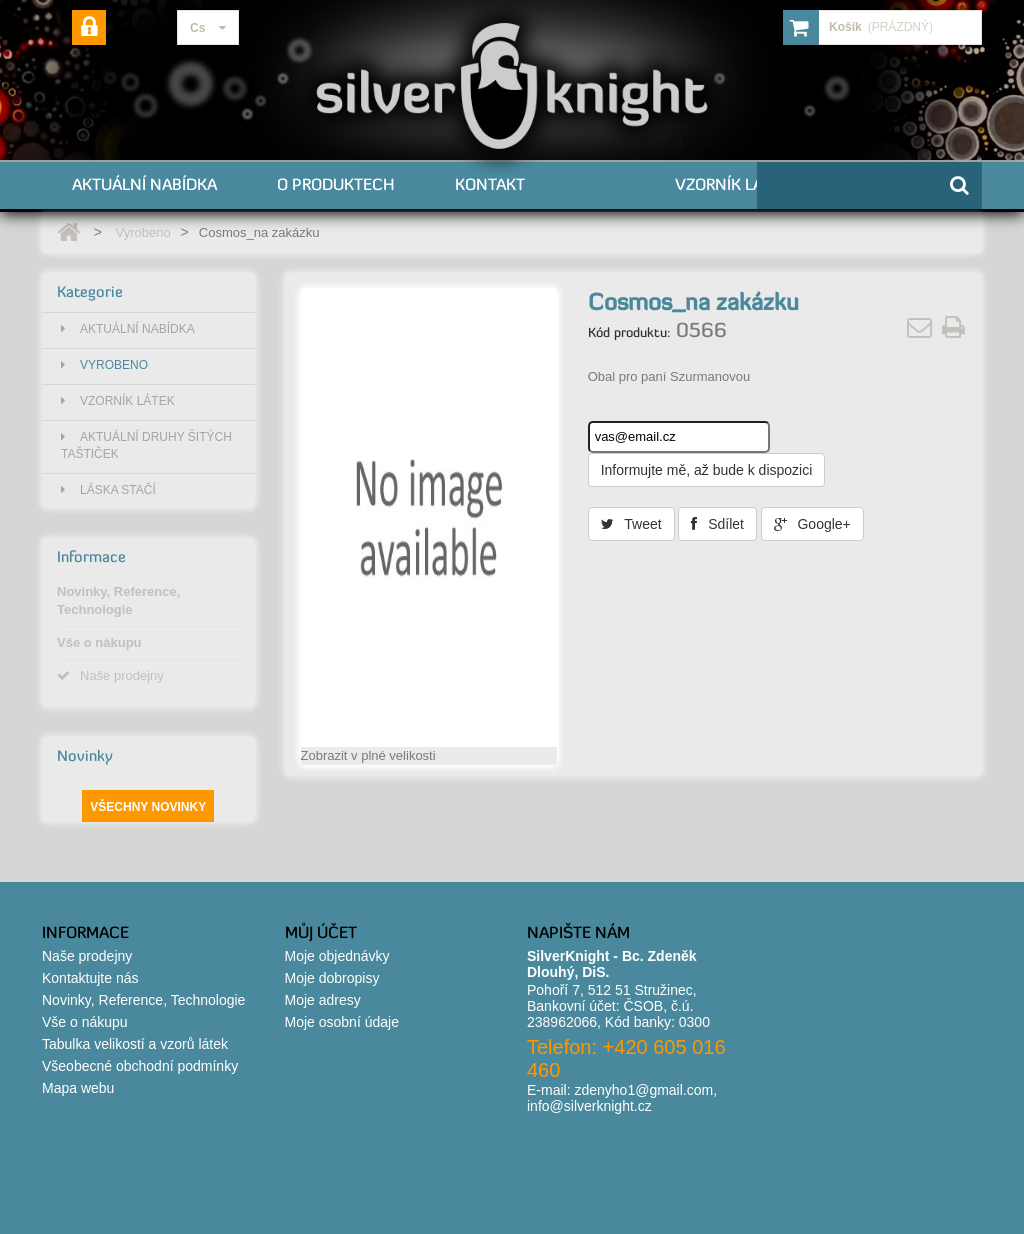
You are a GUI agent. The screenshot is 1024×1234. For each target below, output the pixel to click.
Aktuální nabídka (144, 184)
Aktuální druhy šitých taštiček (146, 445)
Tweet (631, 524)
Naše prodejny (110, 675)
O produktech (336, 184)
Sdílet (717, 524)
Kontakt (490, 184)
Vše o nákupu (99, 642)
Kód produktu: (629, 332)
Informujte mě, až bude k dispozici (707, 470)
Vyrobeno (142, 232)
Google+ (812, 524)
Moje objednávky (337, 956)
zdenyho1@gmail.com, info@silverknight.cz (622, 1098)
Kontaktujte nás (90, 978)
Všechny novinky (148, 807)
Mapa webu (78, 1088)
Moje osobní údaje (342, 1022)
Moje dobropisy (332, 978)
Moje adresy (323, 1000)
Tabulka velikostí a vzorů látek (135, 1044)
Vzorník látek (732, 184)
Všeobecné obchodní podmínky (140, 1066)
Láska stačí (108, 490)
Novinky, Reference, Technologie (118, 600)
